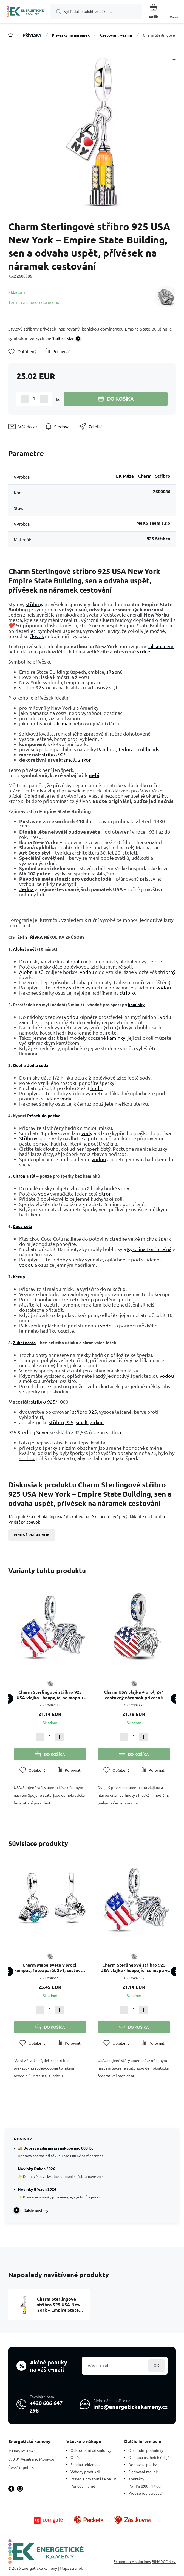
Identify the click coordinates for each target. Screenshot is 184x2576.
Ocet (18, 1065)
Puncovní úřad (82, 2485)
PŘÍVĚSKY (32, 34)
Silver (42, 1432)
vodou (87, 972)
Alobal (19, 949)
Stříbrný (28, 1138)
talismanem (161, 646)
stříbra (113, 1432)
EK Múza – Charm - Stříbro (143, 476)
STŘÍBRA (34, 937)
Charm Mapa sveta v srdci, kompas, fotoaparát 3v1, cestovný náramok (50, 1967)
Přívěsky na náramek (71, 34)
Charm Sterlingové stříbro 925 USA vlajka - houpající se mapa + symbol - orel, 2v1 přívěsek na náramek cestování (50, 1694)
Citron (19, 1176)
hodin (96, 1088)
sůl (33, 949)
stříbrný (34, 604)
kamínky (136, 1004)
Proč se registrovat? (145, 2493)
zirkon (85, 759)
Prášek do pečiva (43, 1115)
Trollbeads (147, 749)
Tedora (126, 749)
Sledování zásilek (143, 2471)
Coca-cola (22, 1226)
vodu (165, 1017)
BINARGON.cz (164, 2561)
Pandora (106, 749)
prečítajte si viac (60, 338)
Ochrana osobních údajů (149, 2457)
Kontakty (136, 2478)
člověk (37, 636)
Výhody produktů (85, 2471)
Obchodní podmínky (145, 2450)
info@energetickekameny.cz (130, 2406)
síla (110, 672)
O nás (75, 2457)
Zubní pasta (24, 1342)
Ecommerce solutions (132, 2561)
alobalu (74, 961)
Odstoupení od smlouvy (90, 2450)
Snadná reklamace (85, 2464)
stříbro (27, 687)
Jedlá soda (37, 1065)
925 (40, 687)
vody (65, 1098)
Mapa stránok (71, 2568)
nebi (94, 775)
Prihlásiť (156, 2365)
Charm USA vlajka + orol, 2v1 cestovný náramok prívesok (134, 1694)
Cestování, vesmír (116, 34)
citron (105, 1193)
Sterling (26, 1432)
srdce (143, 651)
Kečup (19, 1276)
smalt (70, 759)
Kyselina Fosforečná (149, 1249)
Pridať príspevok (32, 1535)
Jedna (26, 889)
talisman (61, 723)
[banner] (25, 12)
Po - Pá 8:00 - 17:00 (144, 2485)
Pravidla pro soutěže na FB (93, 2478)
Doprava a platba (142, 2464)
